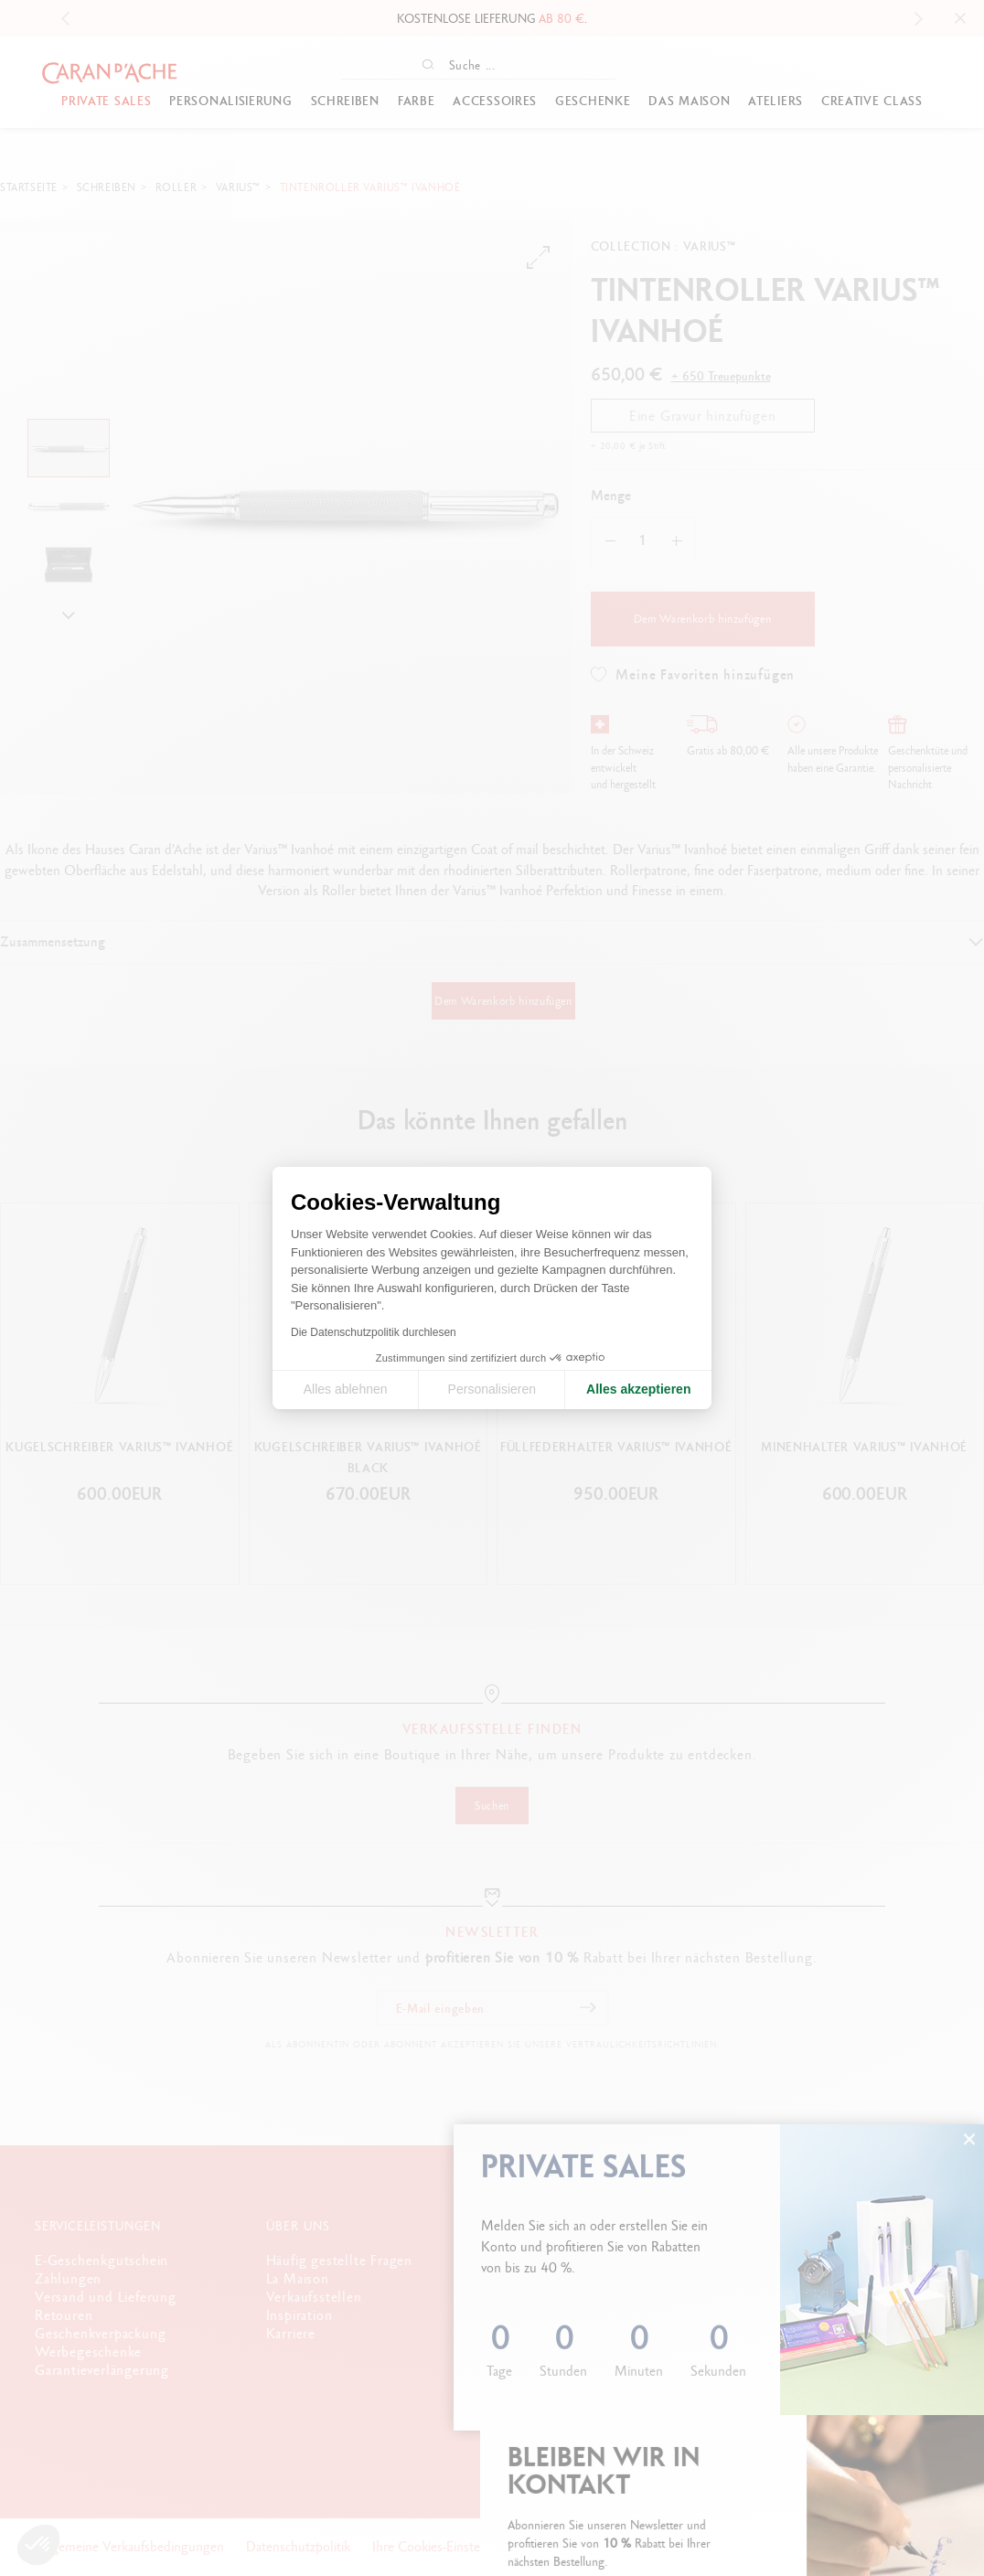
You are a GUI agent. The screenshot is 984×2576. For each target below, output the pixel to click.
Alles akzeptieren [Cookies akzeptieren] (638, 1389)
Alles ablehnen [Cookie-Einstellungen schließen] (346, 1389)
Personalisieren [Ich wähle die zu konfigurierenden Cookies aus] (492, 1389)
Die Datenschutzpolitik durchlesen (373, 1332)
